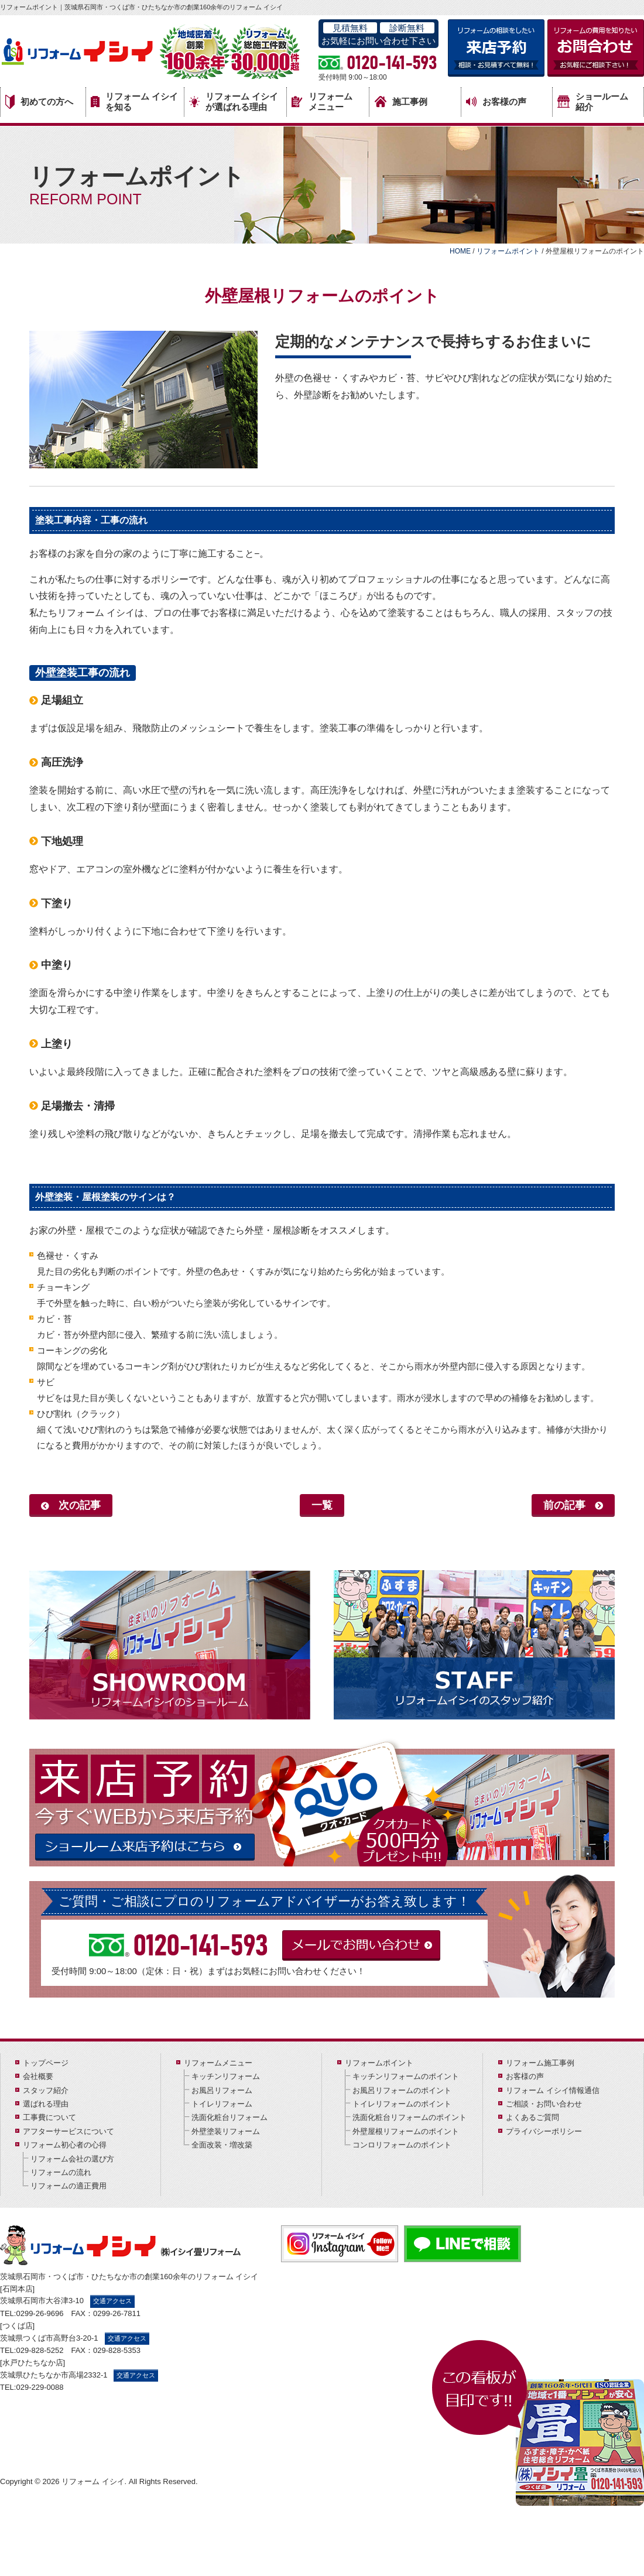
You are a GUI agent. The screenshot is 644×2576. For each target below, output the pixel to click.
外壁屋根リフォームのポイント (405, 2131)
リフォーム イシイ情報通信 (553, 2090)
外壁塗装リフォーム (225, 2131)
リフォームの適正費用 (68, 2185)
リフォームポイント (379, 2062)
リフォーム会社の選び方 (72, 2158)
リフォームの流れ (60, 2172)
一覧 (322, 1505)
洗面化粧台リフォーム (229, 2117)
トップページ (45, 2062)
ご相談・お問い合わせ (544, 2103)
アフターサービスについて (68, 2131)
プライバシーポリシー (544, 2131)
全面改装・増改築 (221, 2144)
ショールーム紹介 (592, 101)
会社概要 (38, 2076)
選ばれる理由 (45, 2103)
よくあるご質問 (532, 2117)
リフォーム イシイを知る (134, 101)
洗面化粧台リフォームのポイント (409, 2117)
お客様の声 (496, 102)
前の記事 (564, 1505)
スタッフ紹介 (45, 2090)
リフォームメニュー (322, 101)
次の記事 (80, 1505)
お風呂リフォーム (221, 2090)
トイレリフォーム (221, 2103)
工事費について (49, 2117)
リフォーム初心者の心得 (65, 2144)
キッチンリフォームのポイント (405, 2076)
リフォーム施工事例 (540, 2062)
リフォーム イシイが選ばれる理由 (233, 101)
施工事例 (401, 101)
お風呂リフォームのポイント (401, 2090)
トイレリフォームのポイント (401, 2103)
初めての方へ (39, 102)
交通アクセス (112, 2300)
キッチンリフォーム (225, 2076)
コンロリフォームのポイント (401, 2144)
